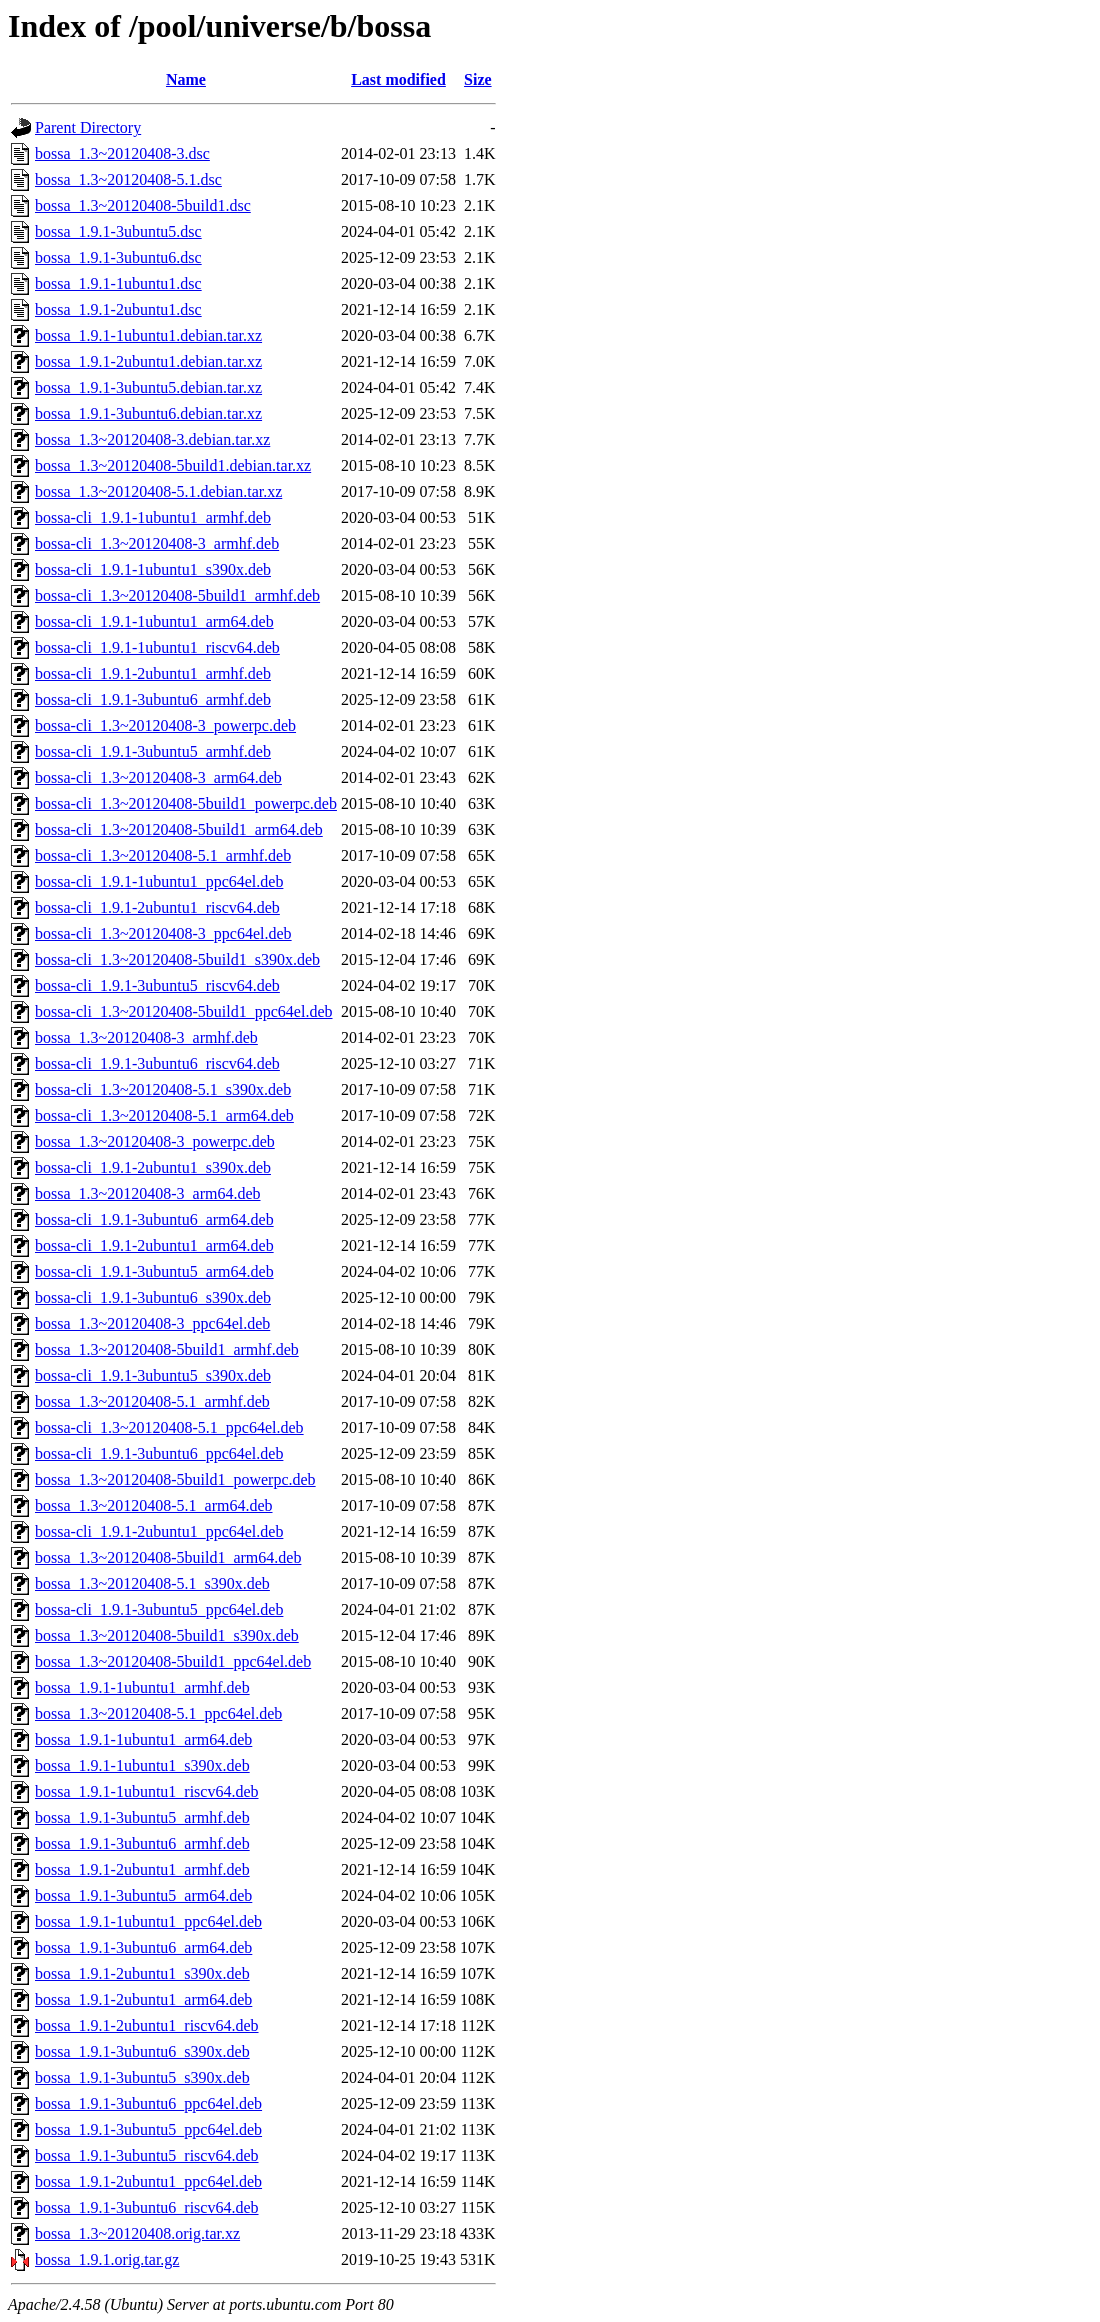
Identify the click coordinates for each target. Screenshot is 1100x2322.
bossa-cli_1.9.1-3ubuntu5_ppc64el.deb (159, 1609)
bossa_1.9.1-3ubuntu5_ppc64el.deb (148, 2129)
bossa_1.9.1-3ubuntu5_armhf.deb (142, 1817)
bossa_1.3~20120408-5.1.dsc (128, 179)
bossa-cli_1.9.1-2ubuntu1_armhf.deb (153, 673)
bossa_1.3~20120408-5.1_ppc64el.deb (158, 1713)
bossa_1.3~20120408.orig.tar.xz (137, 2233)
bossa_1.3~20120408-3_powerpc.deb (155, 1141)
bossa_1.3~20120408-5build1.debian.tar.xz (173, 465)
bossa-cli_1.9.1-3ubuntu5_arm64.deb (154, 1271)
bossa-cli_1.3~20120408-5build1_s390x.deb (177, 959)
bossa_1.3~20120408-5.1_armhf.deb (152, 1401)
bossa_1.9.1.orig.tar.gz (107, 2259)
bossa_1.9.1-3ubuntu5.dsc (118, 231)
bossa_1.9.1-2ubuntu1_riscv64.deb (147, 2025)
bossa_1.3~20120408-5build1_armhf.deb (167, 1349)
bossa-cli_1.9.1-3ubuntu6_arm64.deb (154, 1219)
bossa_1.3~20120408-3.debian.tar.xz (152, 439)
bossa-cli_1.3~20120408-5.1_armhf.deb (163, 855)
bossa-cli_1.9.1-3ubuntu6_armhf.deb (153, 699)
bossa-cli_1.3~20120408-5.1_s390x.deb (163, 1089)
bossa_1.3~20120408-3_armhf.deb (146, 1037)
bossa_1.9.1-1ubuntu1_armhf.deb (142, 1687)
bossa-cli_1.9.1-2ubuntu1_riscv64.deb (157, 907)
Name (186, 79)
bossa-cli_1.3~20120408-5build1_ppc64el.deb (184, 1011)
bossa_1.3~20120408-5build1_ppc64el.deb (173, 1661)
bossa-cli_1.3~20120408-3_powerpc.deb (165, 725)
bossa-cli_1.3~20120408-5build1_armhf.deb (177, 595)
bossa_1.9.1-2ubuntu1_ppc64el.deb (148, 2181)
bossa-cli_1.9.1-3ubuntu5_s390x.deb (153, 1375)
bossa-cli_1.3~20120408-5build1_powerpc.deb (186, 803)
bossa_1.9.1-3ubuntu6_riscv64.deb (147, 2207)
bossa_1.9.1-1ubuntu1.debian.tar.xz (148, 335)
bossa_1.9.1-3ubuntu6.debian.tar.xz (148, 413)
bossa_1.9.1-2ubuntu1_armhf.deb (142, 1869)
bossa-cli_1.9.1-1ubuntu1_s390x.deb (153, 569)
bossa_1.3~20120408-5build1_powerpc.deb (175, 1479)
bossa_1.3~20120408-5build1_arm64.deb (168, 1557)
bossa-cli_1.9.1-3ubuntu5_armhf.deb (153, 751)
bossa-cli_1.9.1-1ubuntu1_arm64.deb (154, 621)
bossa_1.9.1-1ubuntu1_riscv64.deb (147, 1791)
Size (478, 79)
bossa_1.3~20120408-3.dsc (122, 153)
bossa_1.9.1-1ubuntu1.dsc (118, 283)
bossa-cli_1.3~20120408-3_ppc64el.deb (163, 933)
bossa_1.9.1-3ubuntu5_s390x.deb (142, 2077)
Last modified (398, 79)
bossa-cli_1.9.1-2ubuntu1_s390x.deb (153, 1167)
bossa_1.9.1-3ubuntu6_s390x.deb (142, 2051)
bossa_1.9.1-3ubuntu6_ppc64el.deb (148, 2103)
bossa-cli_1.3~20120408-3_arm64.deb (158, 777)
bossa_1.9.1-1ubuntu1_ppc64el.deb (148, 1921)
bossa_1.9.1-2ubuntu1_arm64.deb (143, 1999)
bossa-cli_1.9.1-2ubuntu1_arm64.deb (154, 1245)
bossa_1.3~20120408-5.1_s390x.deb (152, 1583)
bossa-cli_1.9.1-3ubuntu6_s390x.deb (153, 1297)
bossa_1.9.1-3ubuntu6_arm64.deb (143, 1947)
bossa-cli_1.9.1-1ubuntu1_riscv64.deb (157, 647)
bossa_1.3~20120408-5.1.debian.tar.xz (158, 491)
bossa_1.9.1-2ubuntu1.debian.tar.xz (148, 361)
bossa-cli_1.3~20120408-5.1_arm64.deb (164, 1115)
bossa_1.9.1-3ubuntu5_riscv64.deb (147, 2155)
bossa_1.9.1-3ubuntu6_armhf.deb (142, 1843)
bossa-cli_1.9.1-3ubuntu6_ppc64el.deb (159, 1453)
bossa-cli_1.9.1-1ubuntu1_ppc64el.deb (159, 881)
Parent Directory (88, 127)
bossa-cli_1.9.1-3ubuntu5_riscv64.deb (157, 985)
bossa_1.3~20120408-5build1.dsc (143, 205)
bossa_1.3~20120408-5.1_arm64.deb (154, 1505)
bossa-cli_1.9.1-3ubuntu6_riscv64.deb (157, 1063)
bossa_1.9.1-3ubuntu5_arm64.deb (143, 1895)
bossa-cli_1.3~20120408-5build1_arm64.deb (179, 829)
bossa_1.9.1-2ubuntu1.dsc (118, 309)
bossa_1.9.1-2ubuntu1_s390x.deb (142, 1973)
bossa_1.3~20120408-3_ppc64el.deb (152, 1323)
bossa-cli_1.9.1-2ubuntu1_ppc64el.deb (159, 1531)
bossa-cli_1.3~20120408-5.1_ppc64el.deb (169, 1427)
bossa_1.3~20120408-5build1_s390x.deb (167, 1635)
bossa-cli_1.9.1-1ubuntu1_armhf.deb (153, 517)
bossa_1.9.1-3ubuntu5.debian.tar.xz (148, 387)
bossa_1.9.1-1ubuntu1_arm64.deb (143, 1739)
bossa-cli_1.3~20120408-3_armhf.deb (157, 543)
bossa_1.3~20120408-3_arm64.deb (148, 1193)
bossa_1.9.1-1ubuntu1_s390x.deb (142, 1765)
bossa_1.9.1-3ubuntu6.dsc (118, 257)
